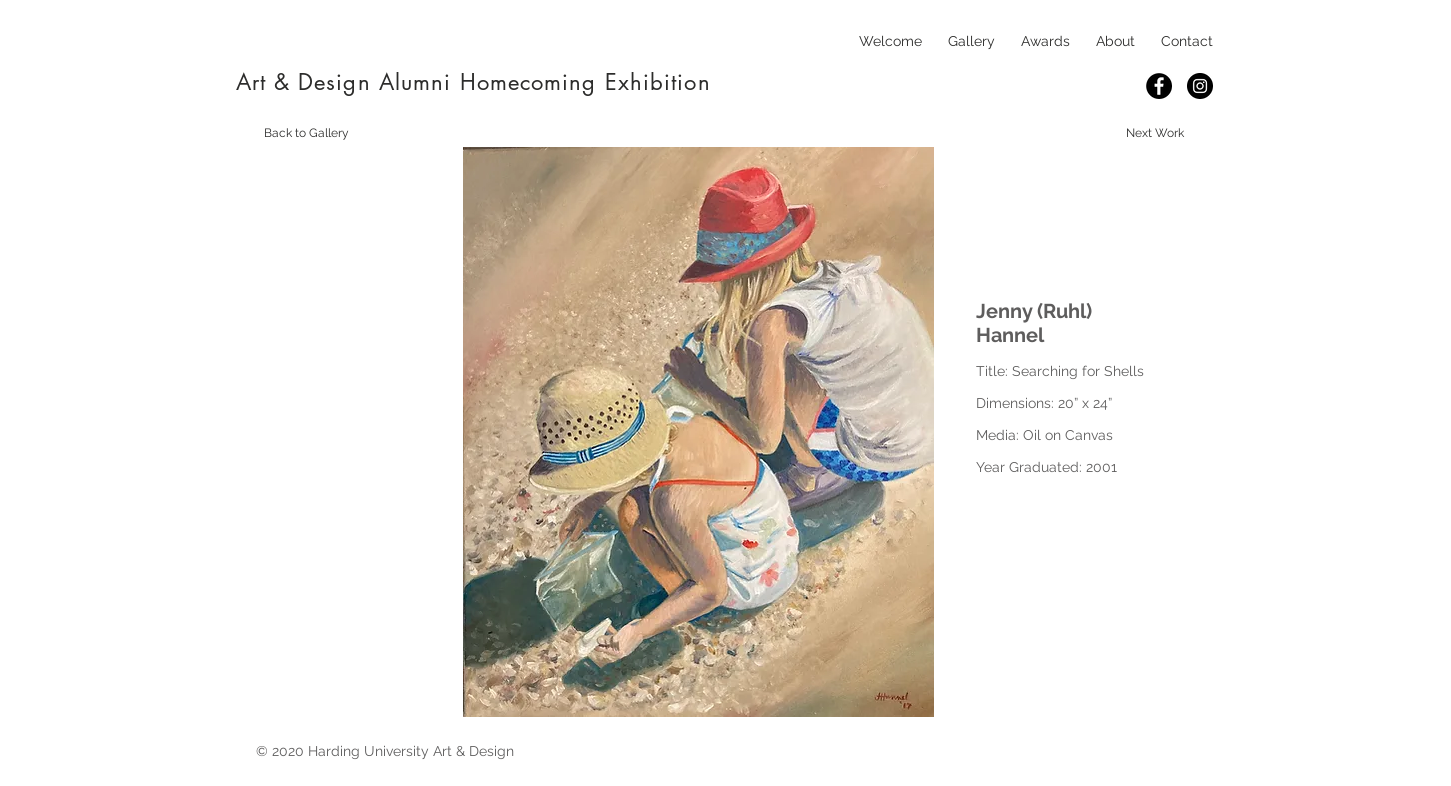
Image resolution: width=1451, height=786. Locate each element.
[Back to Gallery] (307, 133)
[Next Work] (1155, 133)
